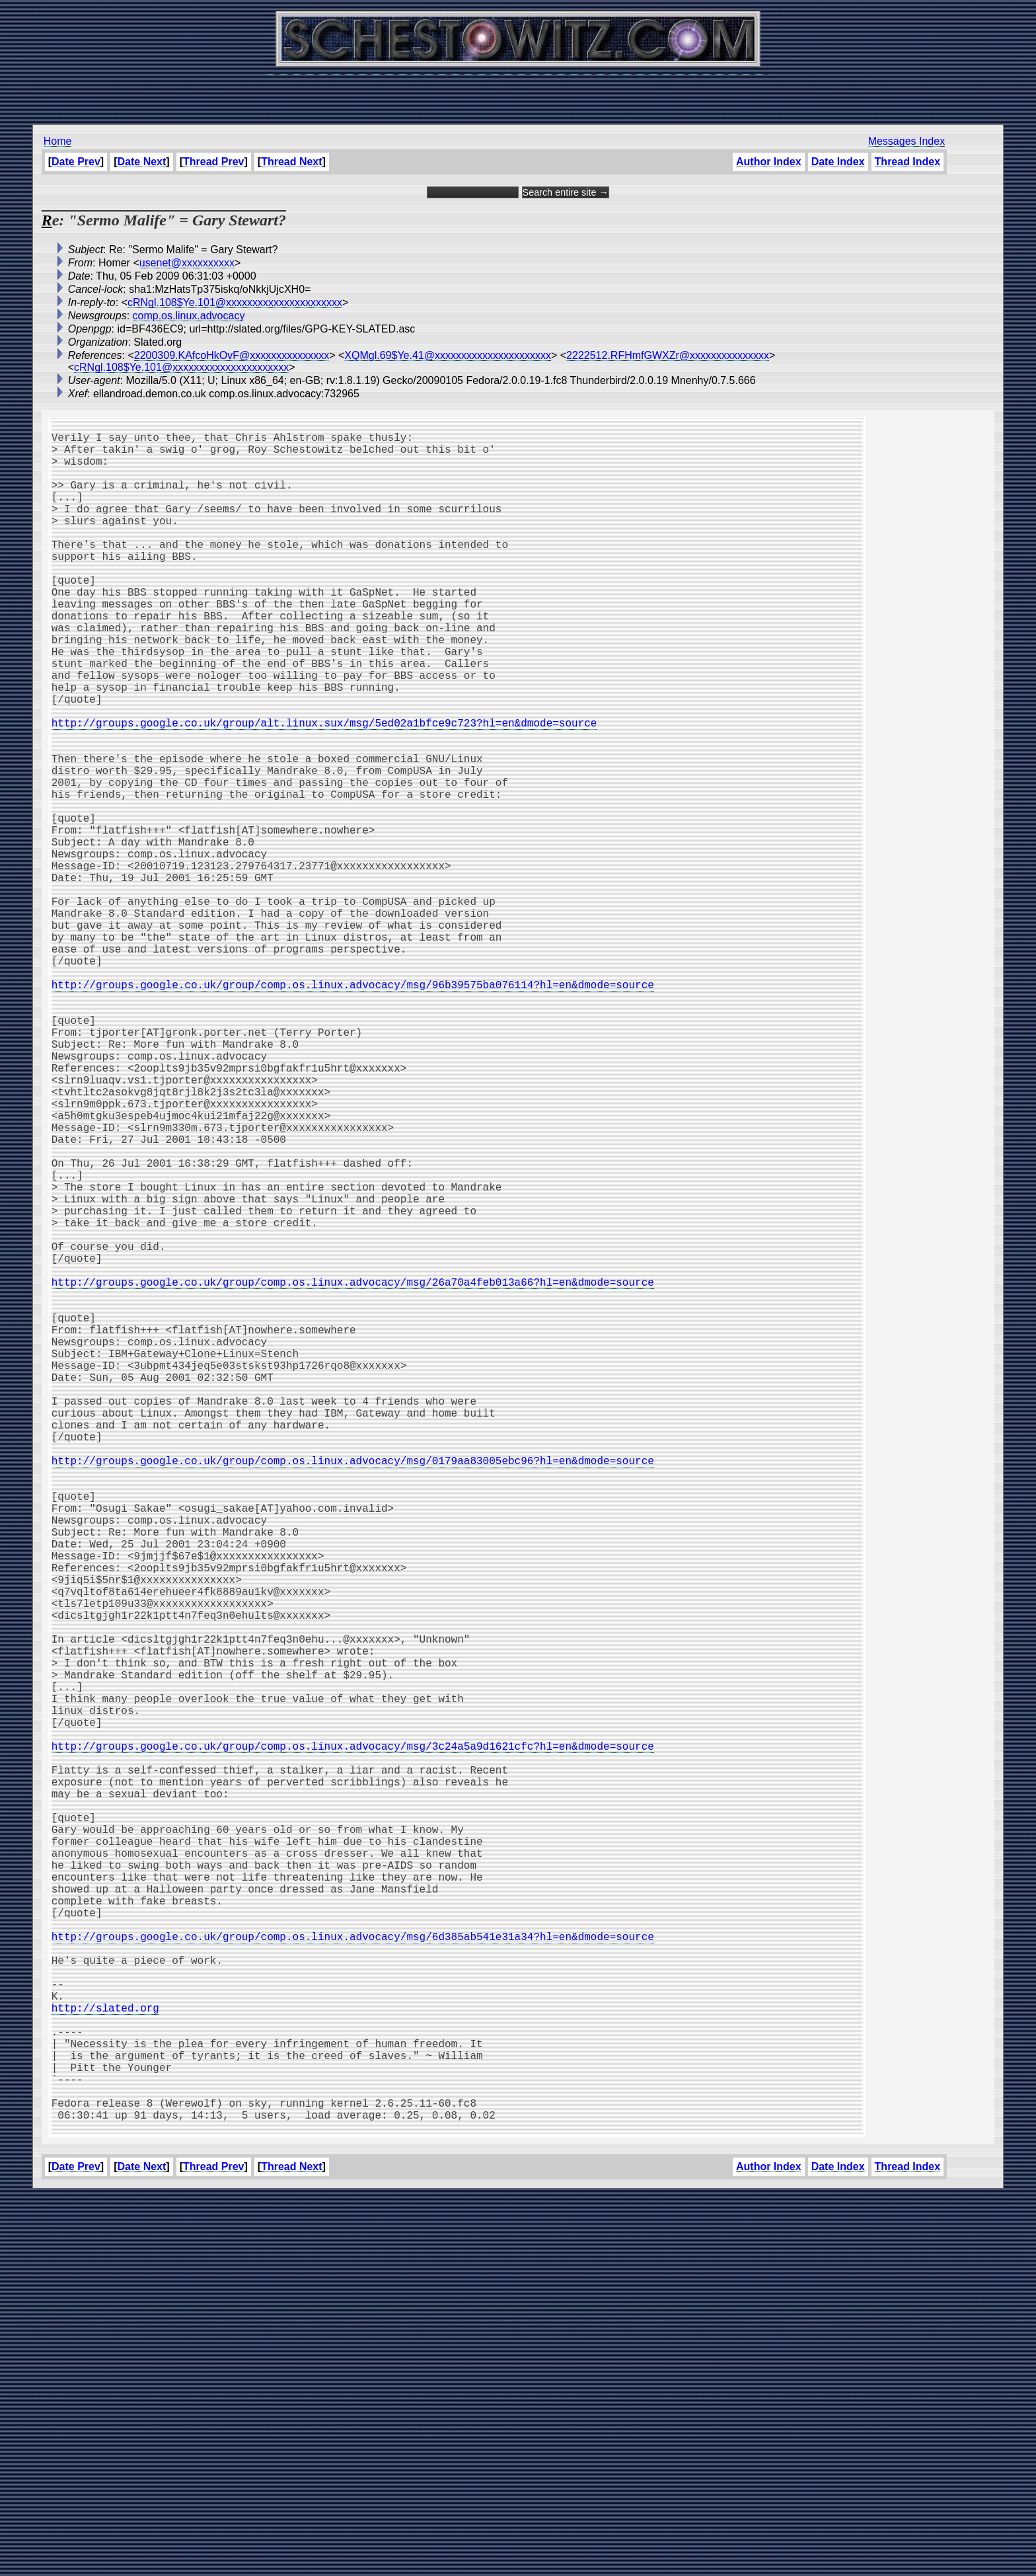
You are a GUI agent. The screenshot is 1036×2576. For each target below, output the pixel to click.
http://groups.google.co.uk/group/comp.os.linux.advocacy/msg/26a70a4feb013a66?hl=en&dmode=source (353, 1474)
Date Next (142, 161)
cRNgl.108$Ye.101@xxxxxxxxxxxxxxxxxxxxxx (235, 302)
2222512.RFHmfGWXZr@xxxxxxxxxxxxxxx (667, 355)
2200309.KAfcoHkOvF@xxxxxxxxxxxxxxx (231, 355)
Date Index (838, 161)
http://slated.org (105, 2362)
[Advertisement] (518, 92)
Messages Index (906, 141)
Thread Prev (213, 161)
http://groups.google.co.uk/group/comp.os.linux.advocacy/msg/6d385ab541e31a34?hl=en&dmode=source (353, 2274)
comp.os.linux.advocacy (189, 315)
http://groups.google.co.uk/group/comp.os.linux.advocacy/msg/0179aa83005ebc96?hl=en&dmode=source (353, 1693)
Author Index (768, 161)
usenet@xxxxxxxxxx (187, 262)
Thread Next (291, 161)
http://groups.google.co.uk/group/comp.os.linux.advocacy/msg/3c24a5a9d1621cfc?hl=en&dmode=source (353, 2042)
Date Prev (76, 161)
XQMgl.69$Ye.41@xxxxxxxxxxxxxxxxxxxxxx (447, 355)
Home (58, 141)
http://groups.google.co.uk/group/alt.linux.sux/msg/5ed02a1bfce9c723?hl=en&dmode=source (324, 791)
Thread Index (908, 161)
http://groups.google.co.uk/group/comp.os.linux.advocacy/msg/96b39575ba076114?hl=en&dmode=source (353, 1111)
